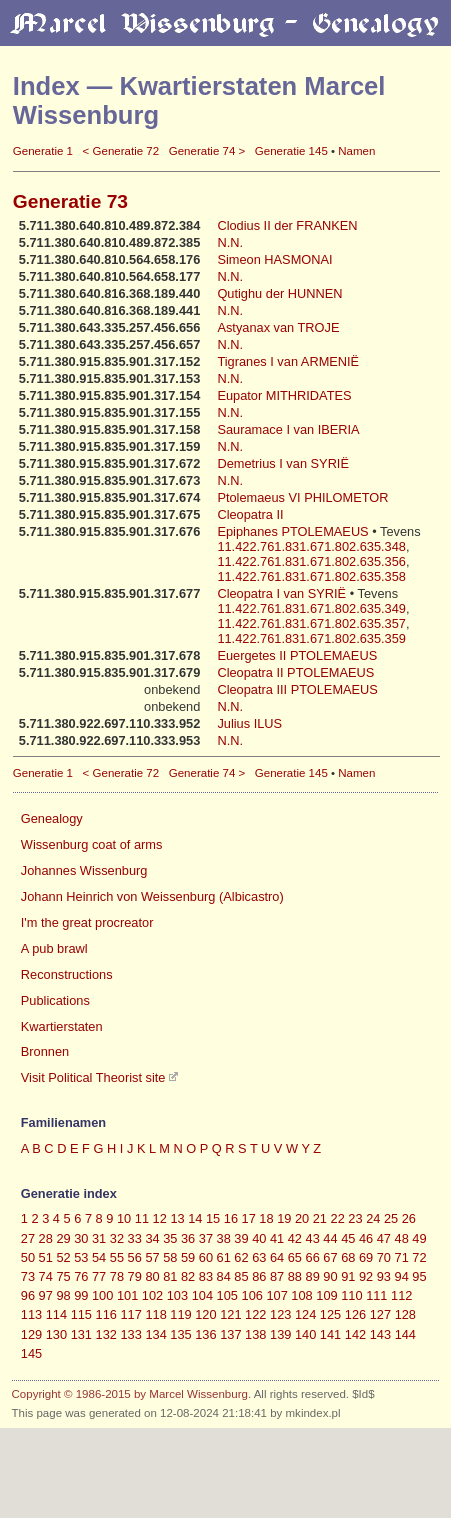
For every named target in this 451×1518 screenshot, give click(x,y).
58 (170, 1257)
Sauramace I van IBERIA (288, 429)
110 (351, 1295)
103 (177, 1295)
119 (180, 1314)
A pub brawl (54, 948)
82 (188, 1276)
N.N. (230, 242)
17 (249, 1218)
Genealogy (52, 818)
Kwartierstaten (62, 1026)
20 (302, 1218)
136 (205, 1334)
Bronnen (45, 1051)
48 (402, 1238)
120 (205, 1314)
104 (202, 1295)
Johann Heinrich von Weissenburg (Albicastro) (152, 896)
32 (117, 1238)
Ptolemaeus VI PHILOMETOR (302, 497)
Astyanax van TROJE (278, 327)
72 (419, 1257)
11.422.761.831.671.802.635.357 (311, 623)
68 (348, 1257)
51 (46, 1257)
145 (31, 1353)
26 (409, 1218)
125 (330, 1314)
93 (384, 1276)
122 (255, 1314)
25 (391, 1218)
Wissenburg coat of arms (92, 844)
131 (81, 1334)
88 (295, 1276)
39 (241, 1238)
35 (170, 1238)
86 (259, 1276)
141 (330, 1334)
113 (31, 1314)
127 (380, 1314)
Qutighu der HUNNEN (279, 293)
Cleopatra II (250, 514)
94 (402, 1276)
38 (224, 1238)
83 (206, 1276)
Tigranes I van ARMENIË (288, 361)
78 (117, 1276)
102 (152, 1295)
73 (28, 1276)
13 (177, 1218)
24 (373, 1218)
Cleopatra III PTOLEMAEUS (297, 689)
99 (81, 1295)
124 (305, 1314)
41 (277, 1238)
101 (127, 1295)
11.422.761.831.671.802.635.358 (311, 576)
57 (152, 1257)
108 (301, 1295)
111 (376, 1295)
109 (326, 1295)
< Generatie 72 (121, 151)
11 (142, 1218)
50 (28, 1257)
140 (305, 1334)
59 (188, 1257)
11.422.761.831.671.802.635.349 (311, 608)
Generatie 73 (70, 201)
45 (348, 1238)
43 (313, 1238)
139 (280, 1334)
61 (224, 1257)
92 (366, 1276)
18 (266, 1218)
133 (130, 1334)
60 (206, 1257)
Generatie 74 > (207, 151)
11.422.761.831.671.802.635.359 (311, 638)
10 (124, 1218)
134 (155, 1334)
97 (46, 1295)
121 (230, 1314)
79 (135, 1276)
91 (348, 1276)
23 (355, 1218)
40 (259, 1238)
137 (230, 1334)
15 (213, 1218)
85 (241, 1276)
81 (170, 1276)
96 (28, 1295)
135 (180, 1334)
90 (330, 1276)
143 (380, 1334)
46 (366, 1238)
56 (135, 1257)
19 (284, 1218)
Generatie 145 (291, 151)
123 (280, 1314)
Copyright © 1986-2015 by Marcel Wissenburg (130, 1394)
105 (227, 1295)
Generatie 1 (43, 151)
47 (384, 1238)
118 (155, 1314)
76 (81, 1276)
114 (56, 1314)
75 (63, 1276)
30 (81, 1238)
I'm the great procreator (87, 922)
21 (320, 1218)
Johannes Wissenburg (84, 870)
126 (355, 1314)
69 (366, 1257)
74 (46, 1276)
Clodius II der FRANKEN (287, 225)
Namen (356, 151)
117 (130, 1314)
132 (106, 1334)
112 (401, 1295)
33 (135, 1238)
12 (160, 1218)
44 (330, 1238)
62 (241, 1257)
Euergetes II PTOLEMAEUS (297, 655)
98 (63, 1295)
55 (117, 1257)
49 (419, 1238)
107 (276, 1295)
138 (255, 1334)
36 (188, 1238)
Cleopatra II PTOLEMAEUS (295, 672)
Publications (55, 1000)
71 (402, 1257)
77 (99, 1276)
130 (56, 1334)
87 (277, 1276)
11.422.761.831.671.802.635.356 (311, 561)
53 (81, 1257)
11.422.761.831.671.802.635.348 (311, 546)
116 (106, 1314)
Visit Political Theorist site (93, 1077)
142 (355, 1334)
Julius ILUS (249, 723)
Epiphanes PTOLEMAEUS (294, 531)
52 (63, 1257)
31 (99, 1238)
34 (152, 1238)
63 (259, 1257)
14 (195, 1218)
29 (63, 1238)
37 (206, 1238)
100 (102, 1295)
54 (99, 1257)
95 (419, 1276)
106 (252, 1295)
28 (46, 1238)
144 (405, 1334)
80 (152, 1276)
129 (31, 1334)
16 (231, 1218)
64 (277, 1257)
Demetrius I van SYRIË (283, 463)
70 (384, 1257)
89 (313, 1276)
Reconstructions (67, 974)
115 (81, 1314)
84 (224, 1276)
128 (405, 1314)
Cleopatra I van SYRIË (283, 593)
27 (28, 1238)
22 (338, 1218)
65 (295, 1257)
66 (313, 1257)
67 (330, 1257)
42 (295, 1238)
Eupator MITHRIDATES (284, 395)
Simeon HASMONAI (274, 259)
